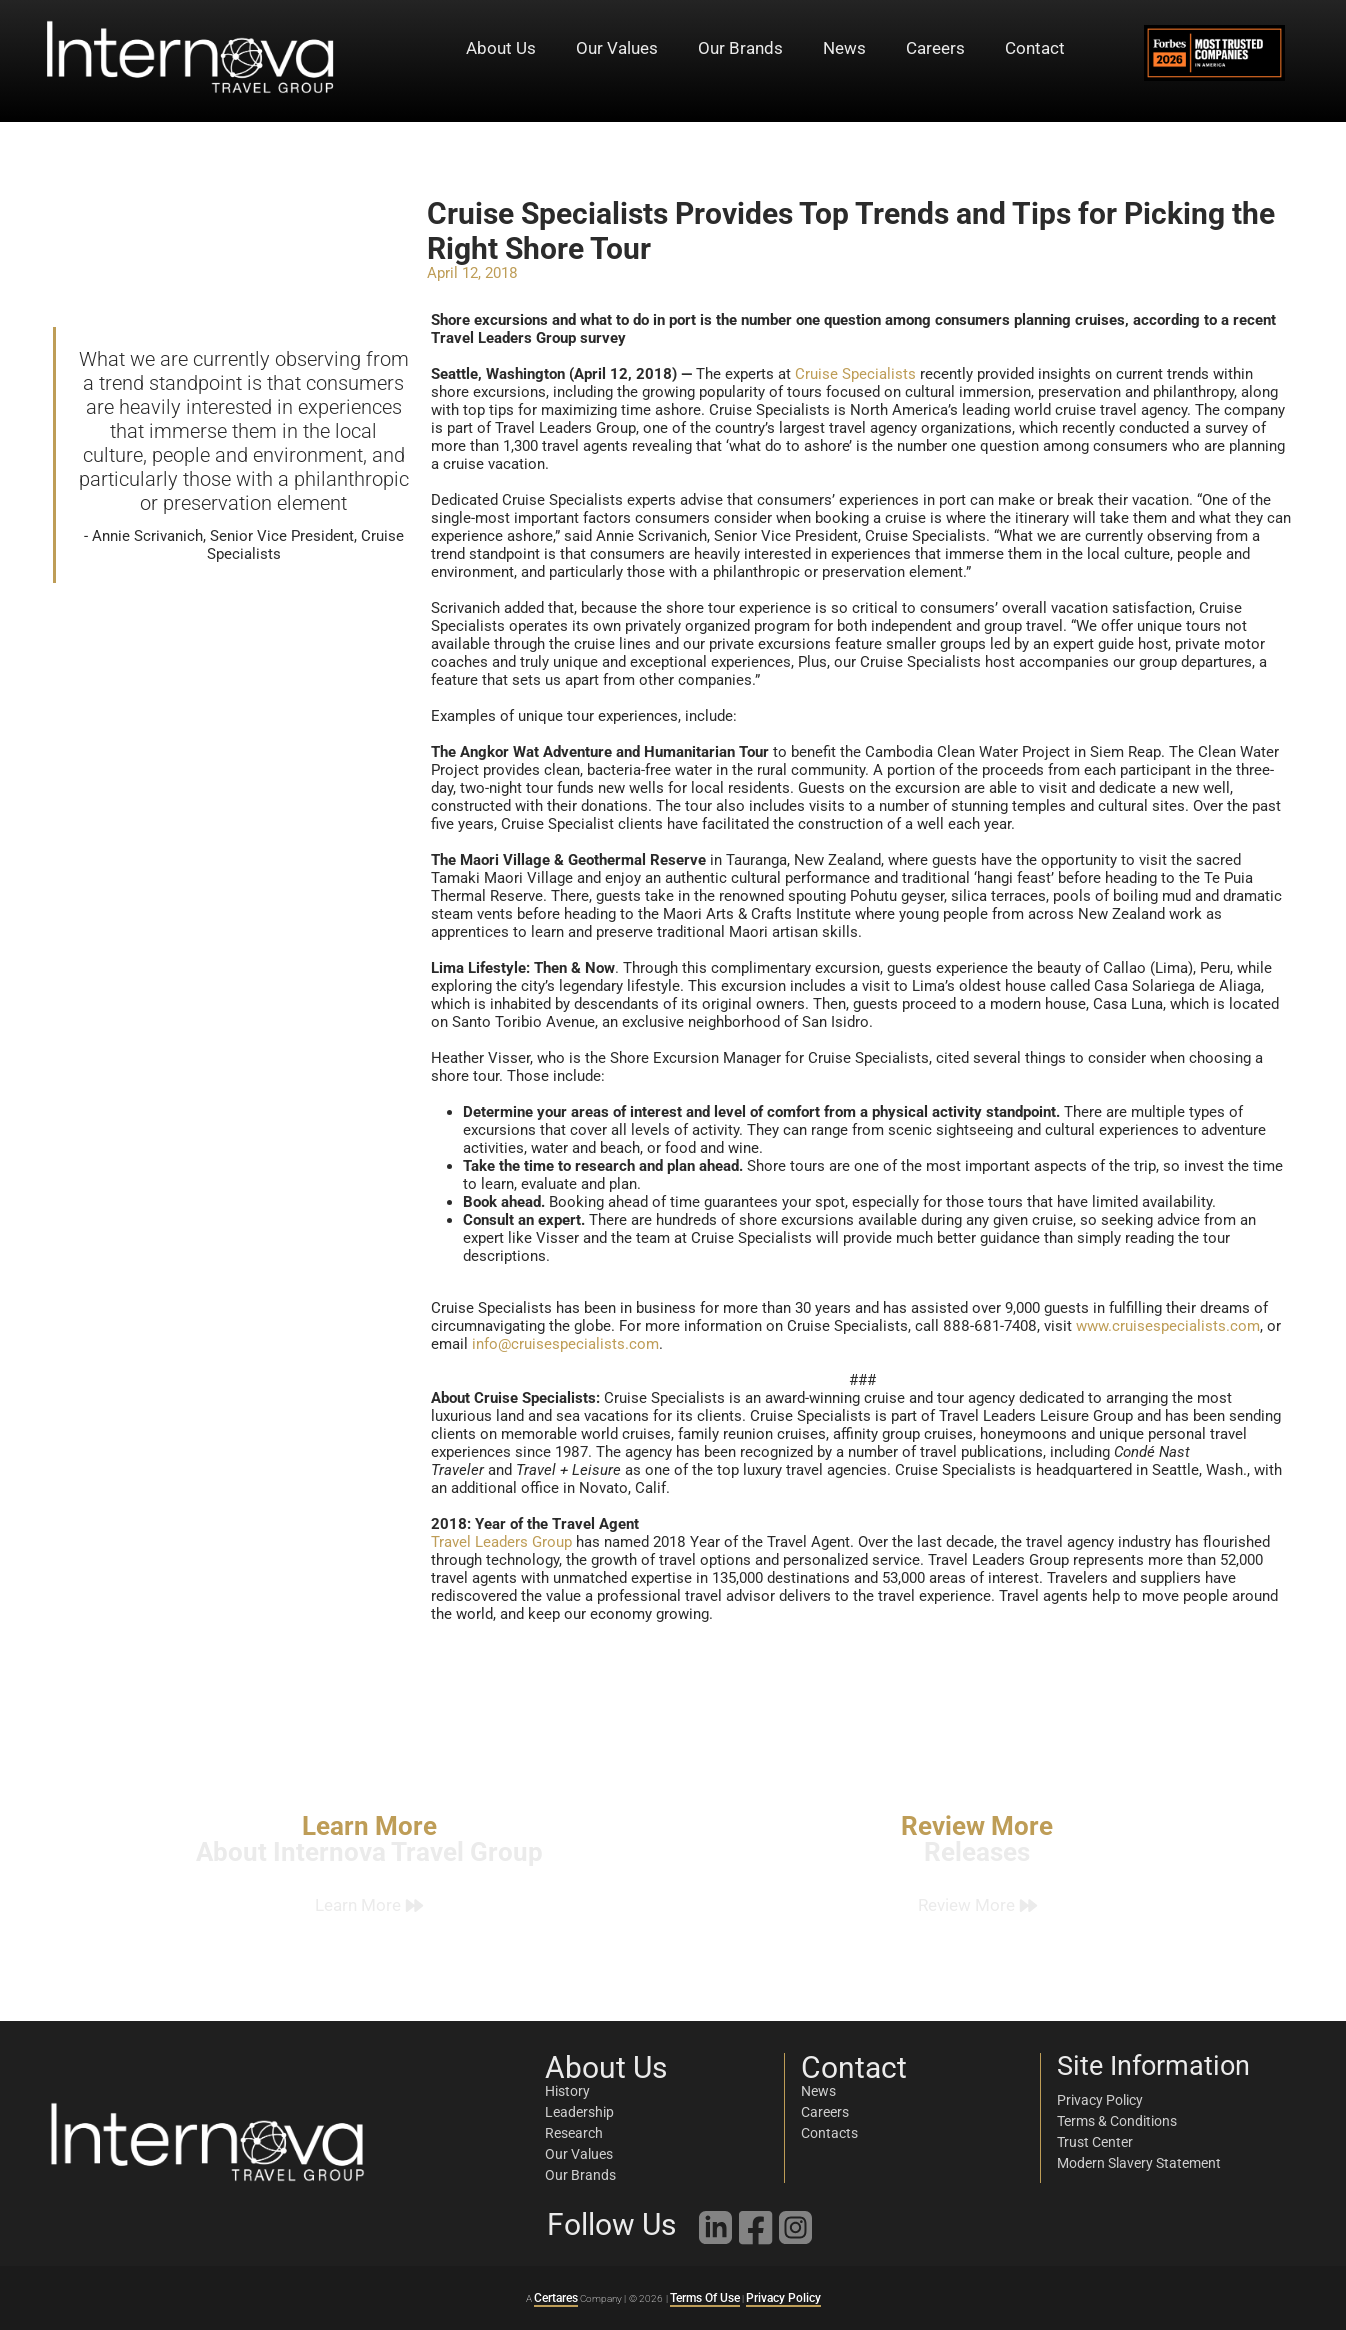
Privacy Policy (783, 2298)
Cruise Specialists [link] (855, 374)
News (844, 48)
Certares (556, 2298)
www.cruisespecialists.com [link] (1168, 1326)
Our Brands (740, 48)
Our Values (617, 48)
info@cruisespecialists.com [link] (565, 1344)
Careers (935, 48)
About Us (501, 48)
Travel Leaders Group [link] (501, 1542)
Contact (1035, 48)
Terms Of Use (705, 2298)
